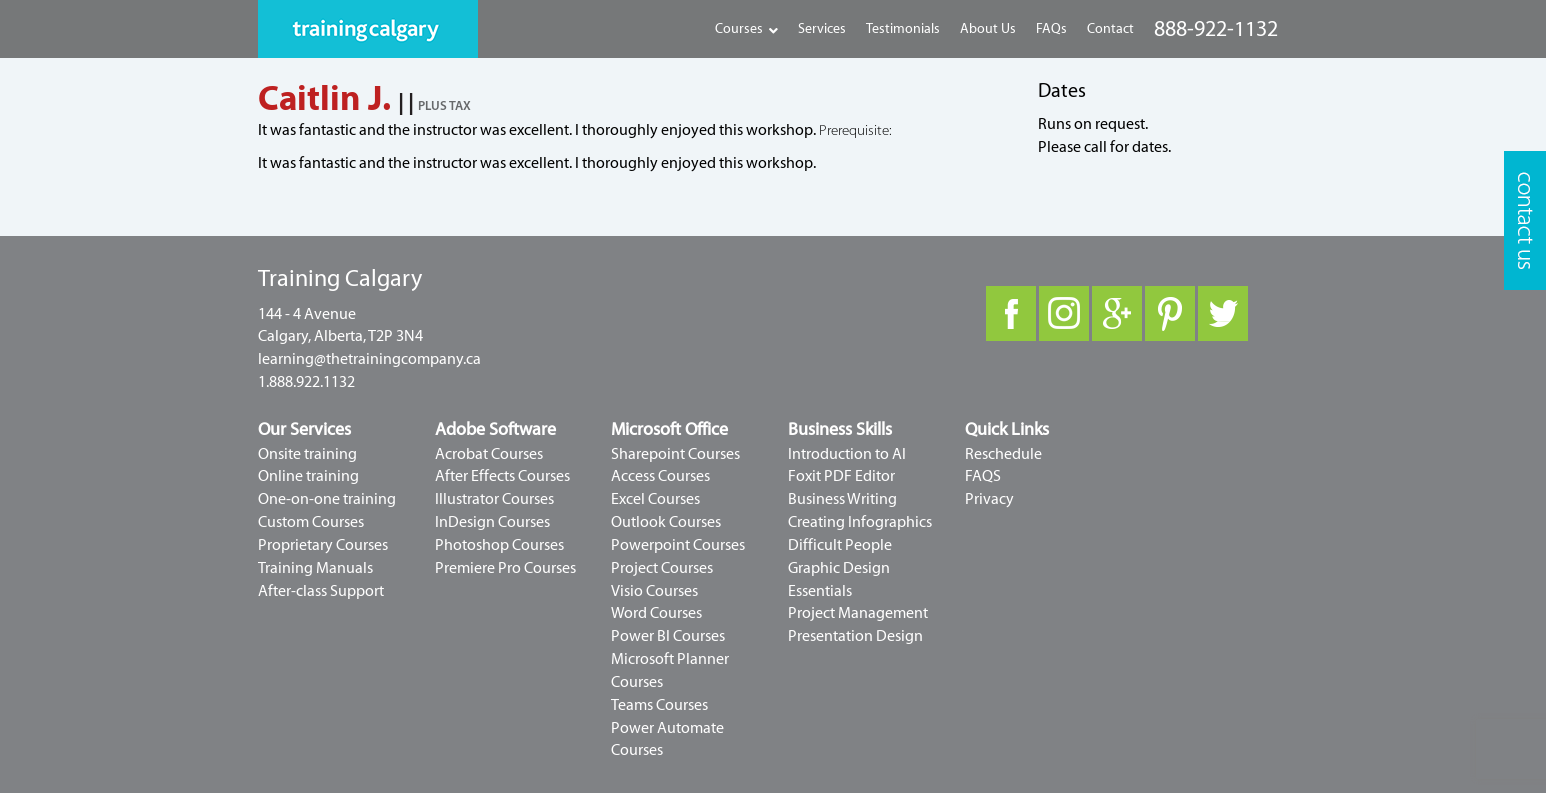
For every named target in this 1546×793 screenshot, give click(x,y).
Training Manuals (315, 568)
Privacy (989, 499)
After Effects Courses (502, 476)
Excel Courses (655, 499)
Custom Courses (311, 522)
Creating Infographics (860, 522)
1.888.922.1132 (306, 382)
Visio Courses (654, 591)
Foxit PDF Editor (841, 476)
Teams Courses (659, 705)
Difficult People (840, 545)
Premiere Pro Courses (505, 568)
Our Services (304, 429)
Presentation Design (855, 636)
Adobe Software (495, 429)
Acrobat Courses (489, 454)
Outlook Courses (666, 522)
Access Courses (660, 476)
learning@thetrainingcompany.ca (369, 359)
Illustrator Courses (494, 499)
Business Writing (842, 499)
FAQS (983, 476)
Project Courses (662, 568)
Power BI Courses (668, 636)
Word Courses (656, 613)
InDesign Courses (492, 522)
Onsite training (307, 454)
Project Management (858, 613)
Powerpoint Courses (678, 545)
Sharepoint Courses (675, 454)
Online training (308, 476)
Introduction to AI (847, 454)
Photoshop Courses (499, 545)
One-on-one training (327, 499)
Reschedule (1003, 454)
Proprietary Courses (323, 545)
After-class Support (321, 591)
